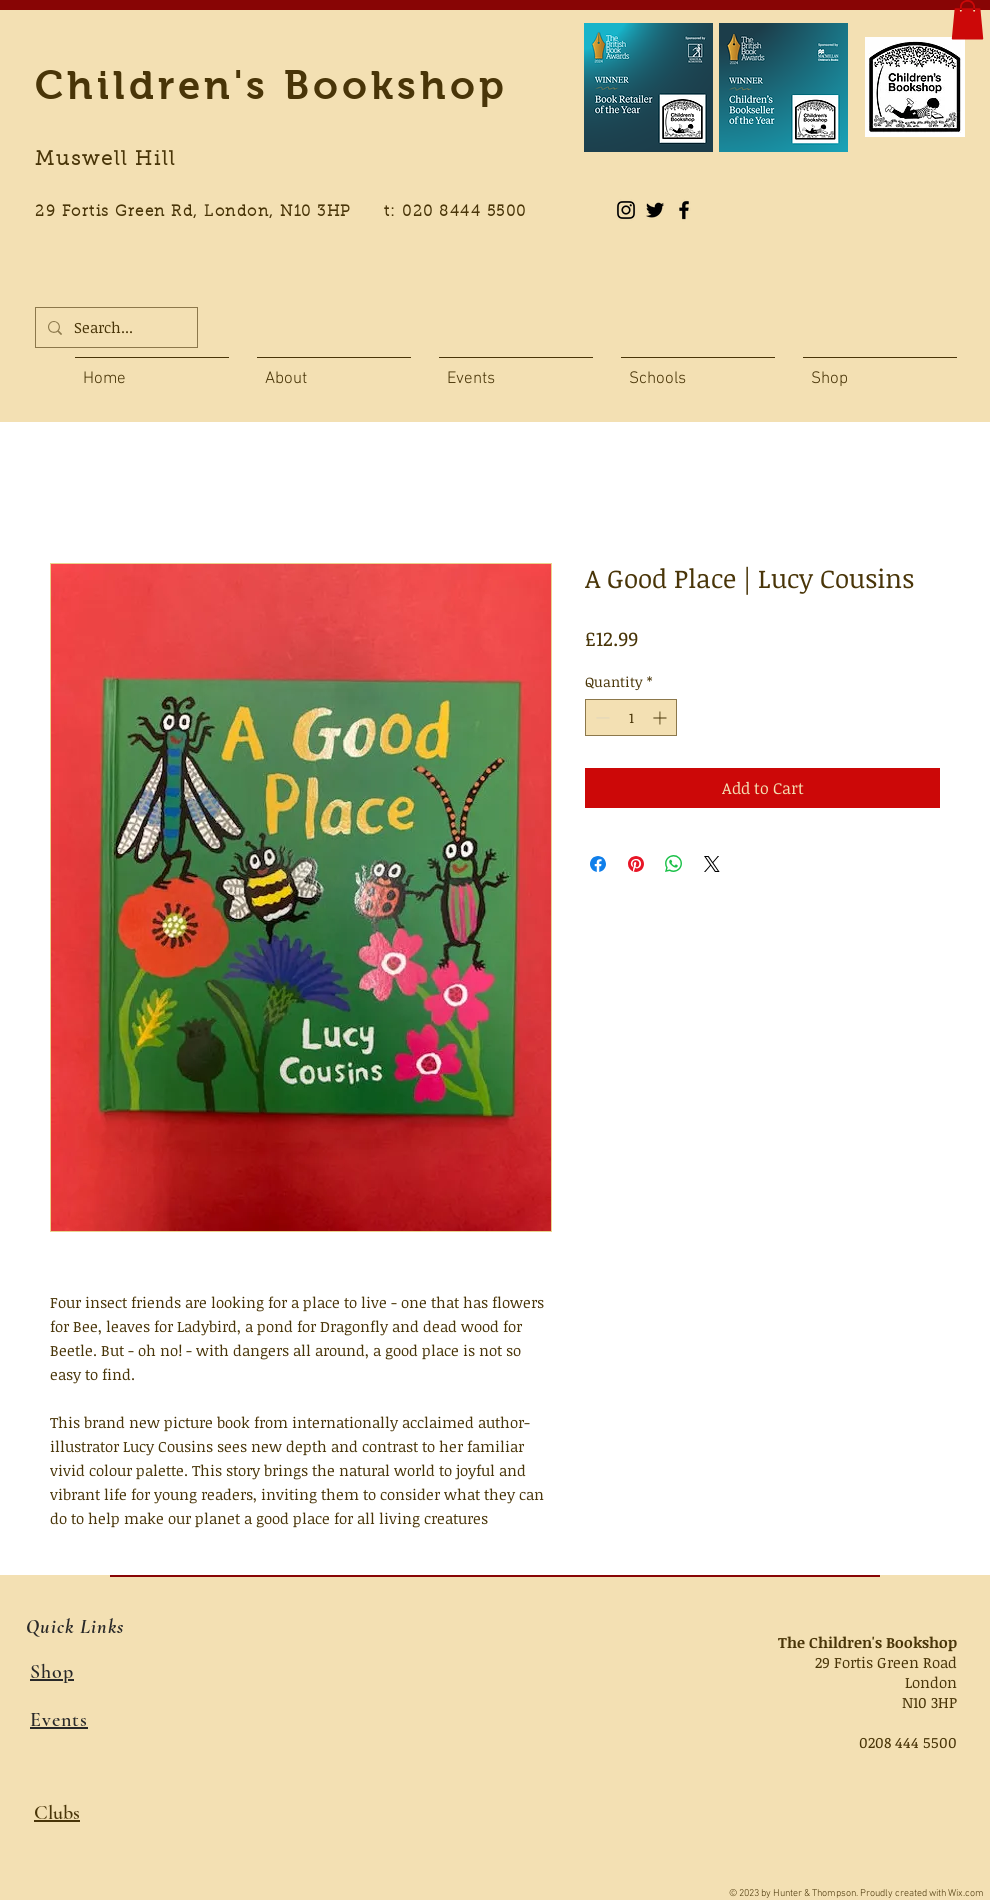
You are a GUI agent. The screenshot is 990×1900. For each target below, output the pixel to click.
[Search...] (114, 327)
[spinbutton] (631, 717)
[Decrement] (600, 717)
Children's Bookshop (271, 85)
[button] (967, 19)
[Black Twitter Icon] (655, 210)
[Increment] (661, 717)
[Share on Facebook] (598, 864)
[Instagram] (626, 210)
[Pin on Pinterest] (636, 864)
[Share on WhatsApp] (674, 864)
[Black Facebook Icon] (684, 210)
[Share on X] (712, 864)
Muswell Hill (105, 160)
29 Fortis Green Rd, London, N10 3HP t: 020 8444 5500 (292, 212)
